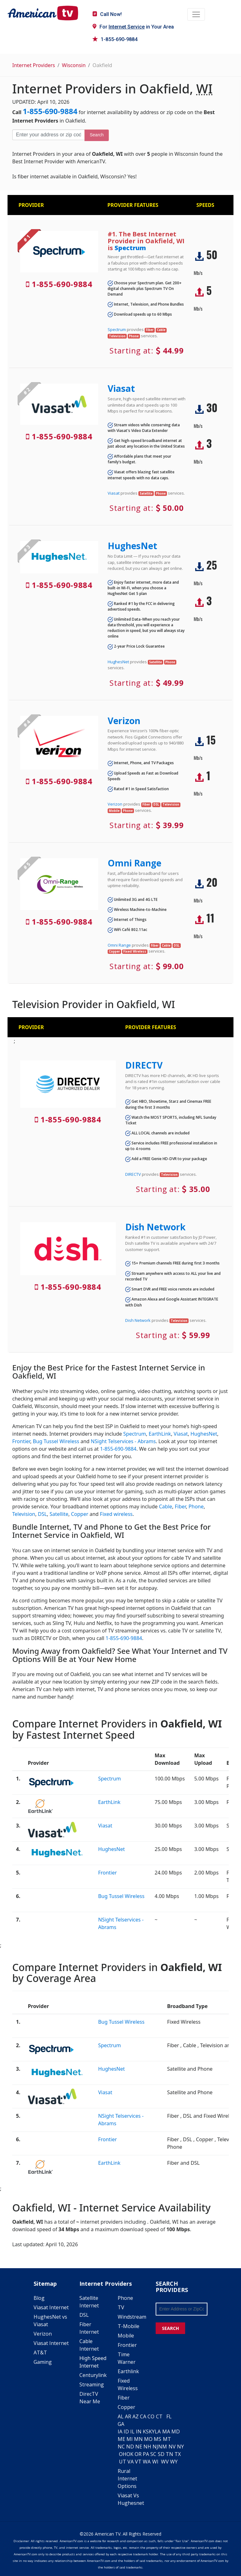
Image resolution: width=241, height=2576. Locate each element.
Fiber (180, 1506)
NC (121, 2446)
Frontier (21, 1441)
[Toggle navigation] (196, 14)
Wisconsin (74, 65)
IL (132, 2431)
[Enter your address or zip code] (48, 134)
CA (143, 2416)
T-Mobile (128, 2326)
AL (121, 2416)
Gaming (43, 2361)
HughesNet (132, 546)
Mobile (126, 2335)
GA (121, 2424)
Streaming (91, 2384)
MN (138, 2439)
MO (148, 2439)
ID (126, 2431)
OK (129, 2454)
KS (146, 2431)
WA (147, 2461)
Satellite (59, 1514)
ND (130, 2446)
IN (139, 2431)
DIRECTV (144, 1065)
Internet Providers (33, 65)
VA (130, 2461)
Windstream (132, 2316)
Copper (79, 1514)
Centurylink (93, 2375)
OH (122, 2454)
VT (138, 2461)
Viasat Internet (51, 2307)
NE (138, 2446)
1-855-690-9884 (115, 39)
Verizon (124, 721)
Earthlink (128, 2371)
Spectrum (130, 248)
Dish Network (155, 1227)
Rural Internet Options (127, 2478)
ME (121, 2439)
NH (147, 2446)
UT (122, 2461)
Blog (39, 2298)
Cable (165, 1506)
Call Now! (107, 14)
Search (97, 134)
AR (128, 2416)
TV (121, 2307)
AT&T (40, 2352)
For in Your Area (133, 27)
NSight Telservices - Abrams (123, 1441)
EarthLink (160, 1433)
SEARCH (170, 2328)
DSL (42, 1514)
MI (129, 2439)
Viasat (121, 388)
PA (146, 2454)
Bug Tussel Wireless (56, 1441)
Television (23, 1514)
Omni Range (134, 863)
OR (138, 2454)
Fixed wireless (116, 1514)
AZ (135, 2416)
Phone (196, 1506)
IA (120, 2431)
